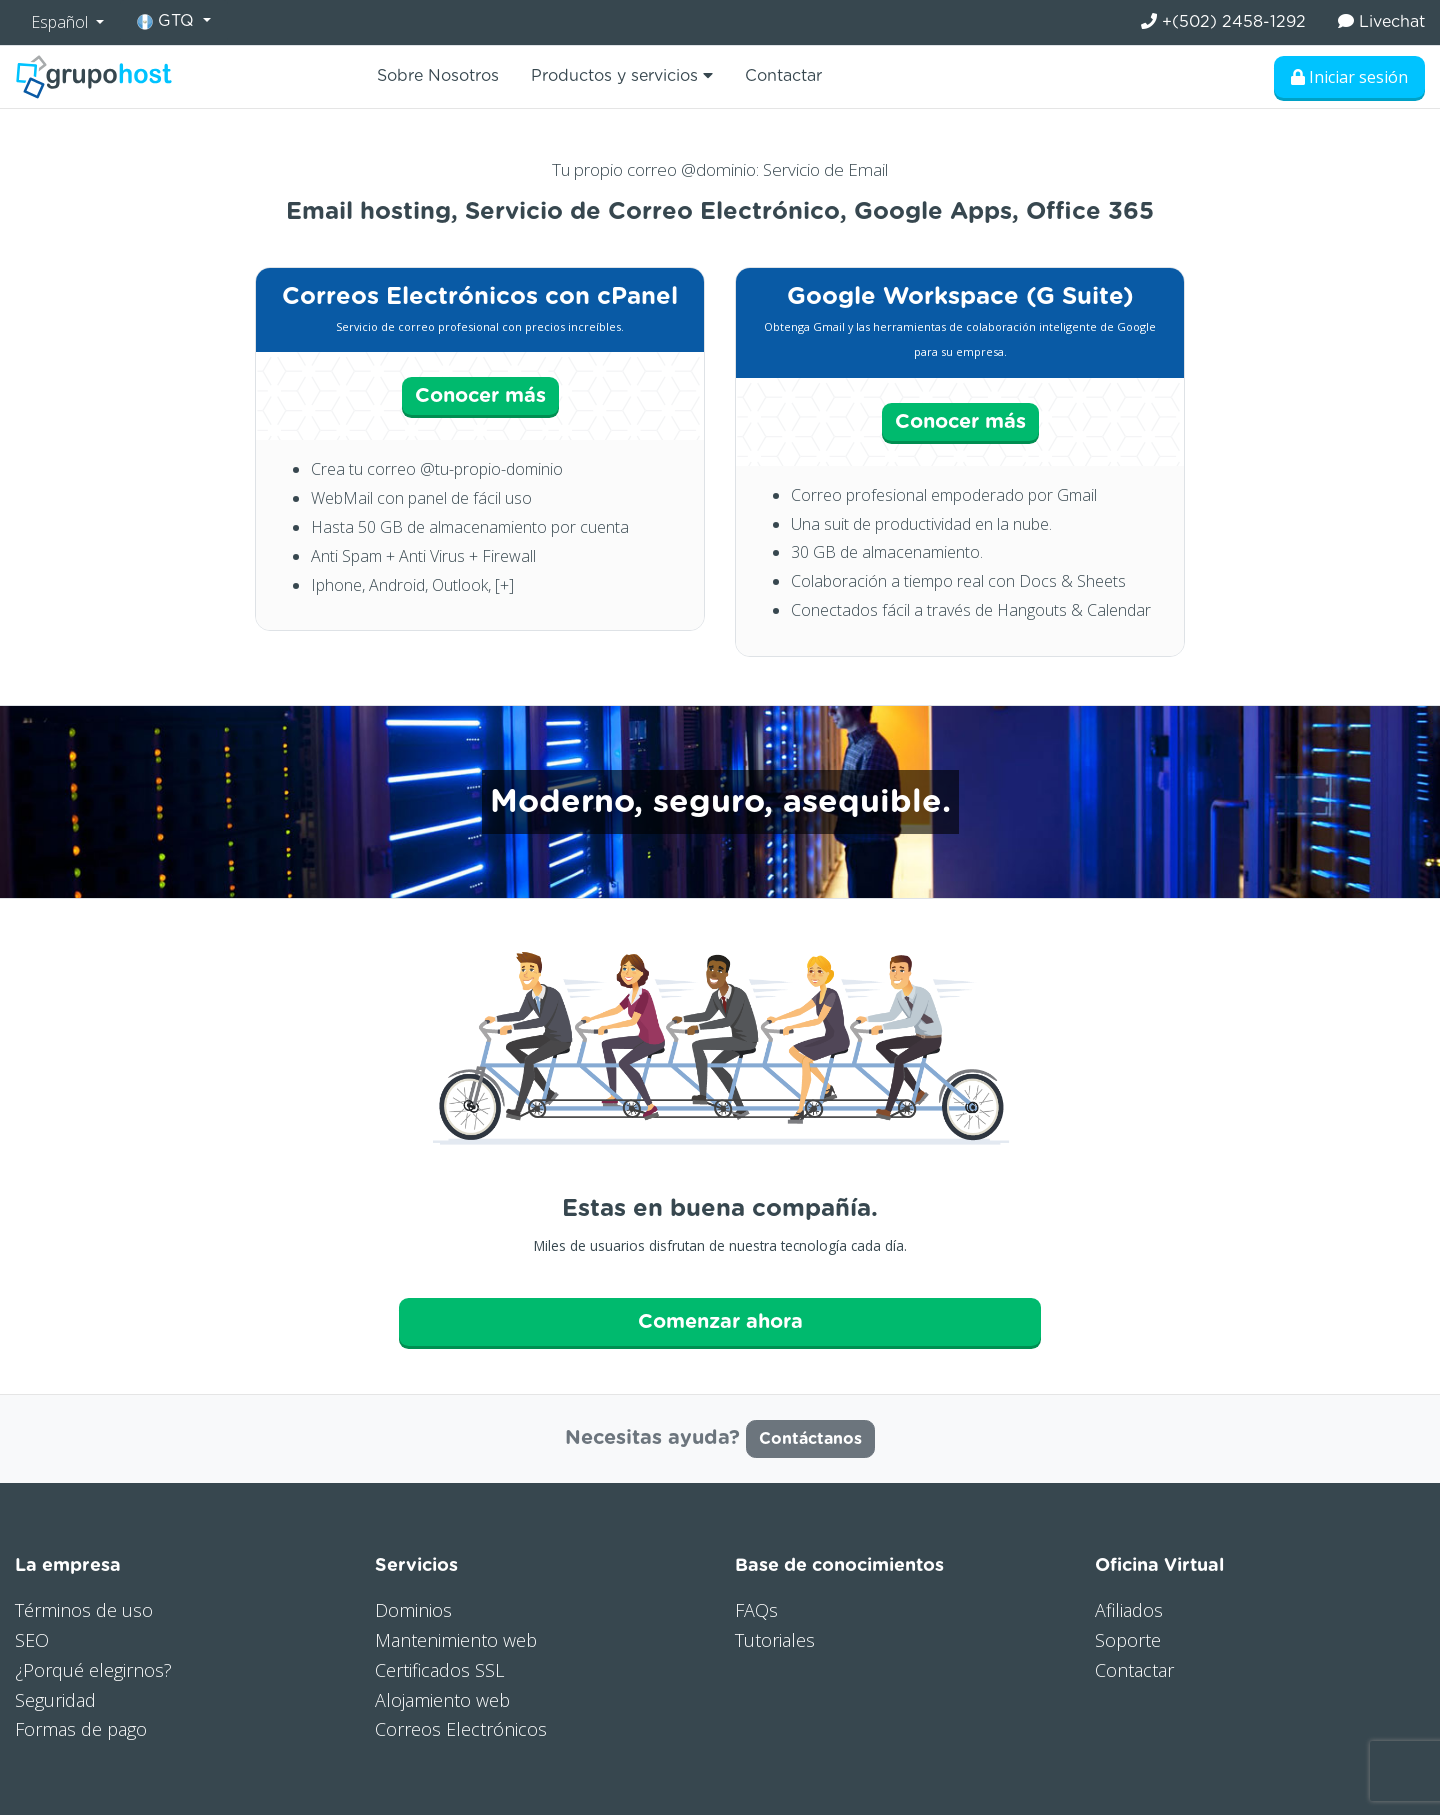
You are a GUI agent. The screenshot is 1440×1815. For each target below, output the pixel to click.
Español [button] (61, 22)
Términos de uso (84, 1610)
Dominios (413, 1610)
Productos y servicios (622, 75)
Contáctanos (810, 1439)
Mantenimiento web (456, 1640)
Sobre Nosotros (438, 76)
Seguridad (55, 1700)
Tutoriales (775, 1640)
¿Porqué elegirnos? (93, 1670)
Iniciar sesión (1349, 77)
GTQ (168, 21)
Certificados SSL (439, 1670)
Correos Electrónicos (461, 1729)
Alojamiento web (442, 1700)
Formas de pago (81, 1729)
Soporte (1128, 1640)
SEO (32, 1640)
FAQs (756, 1610)
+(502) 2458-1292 (1223, 21)
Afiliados (1129, 1610)
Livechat (1381, 21)
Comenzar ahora (720, 1322)
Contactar (783, 76)
